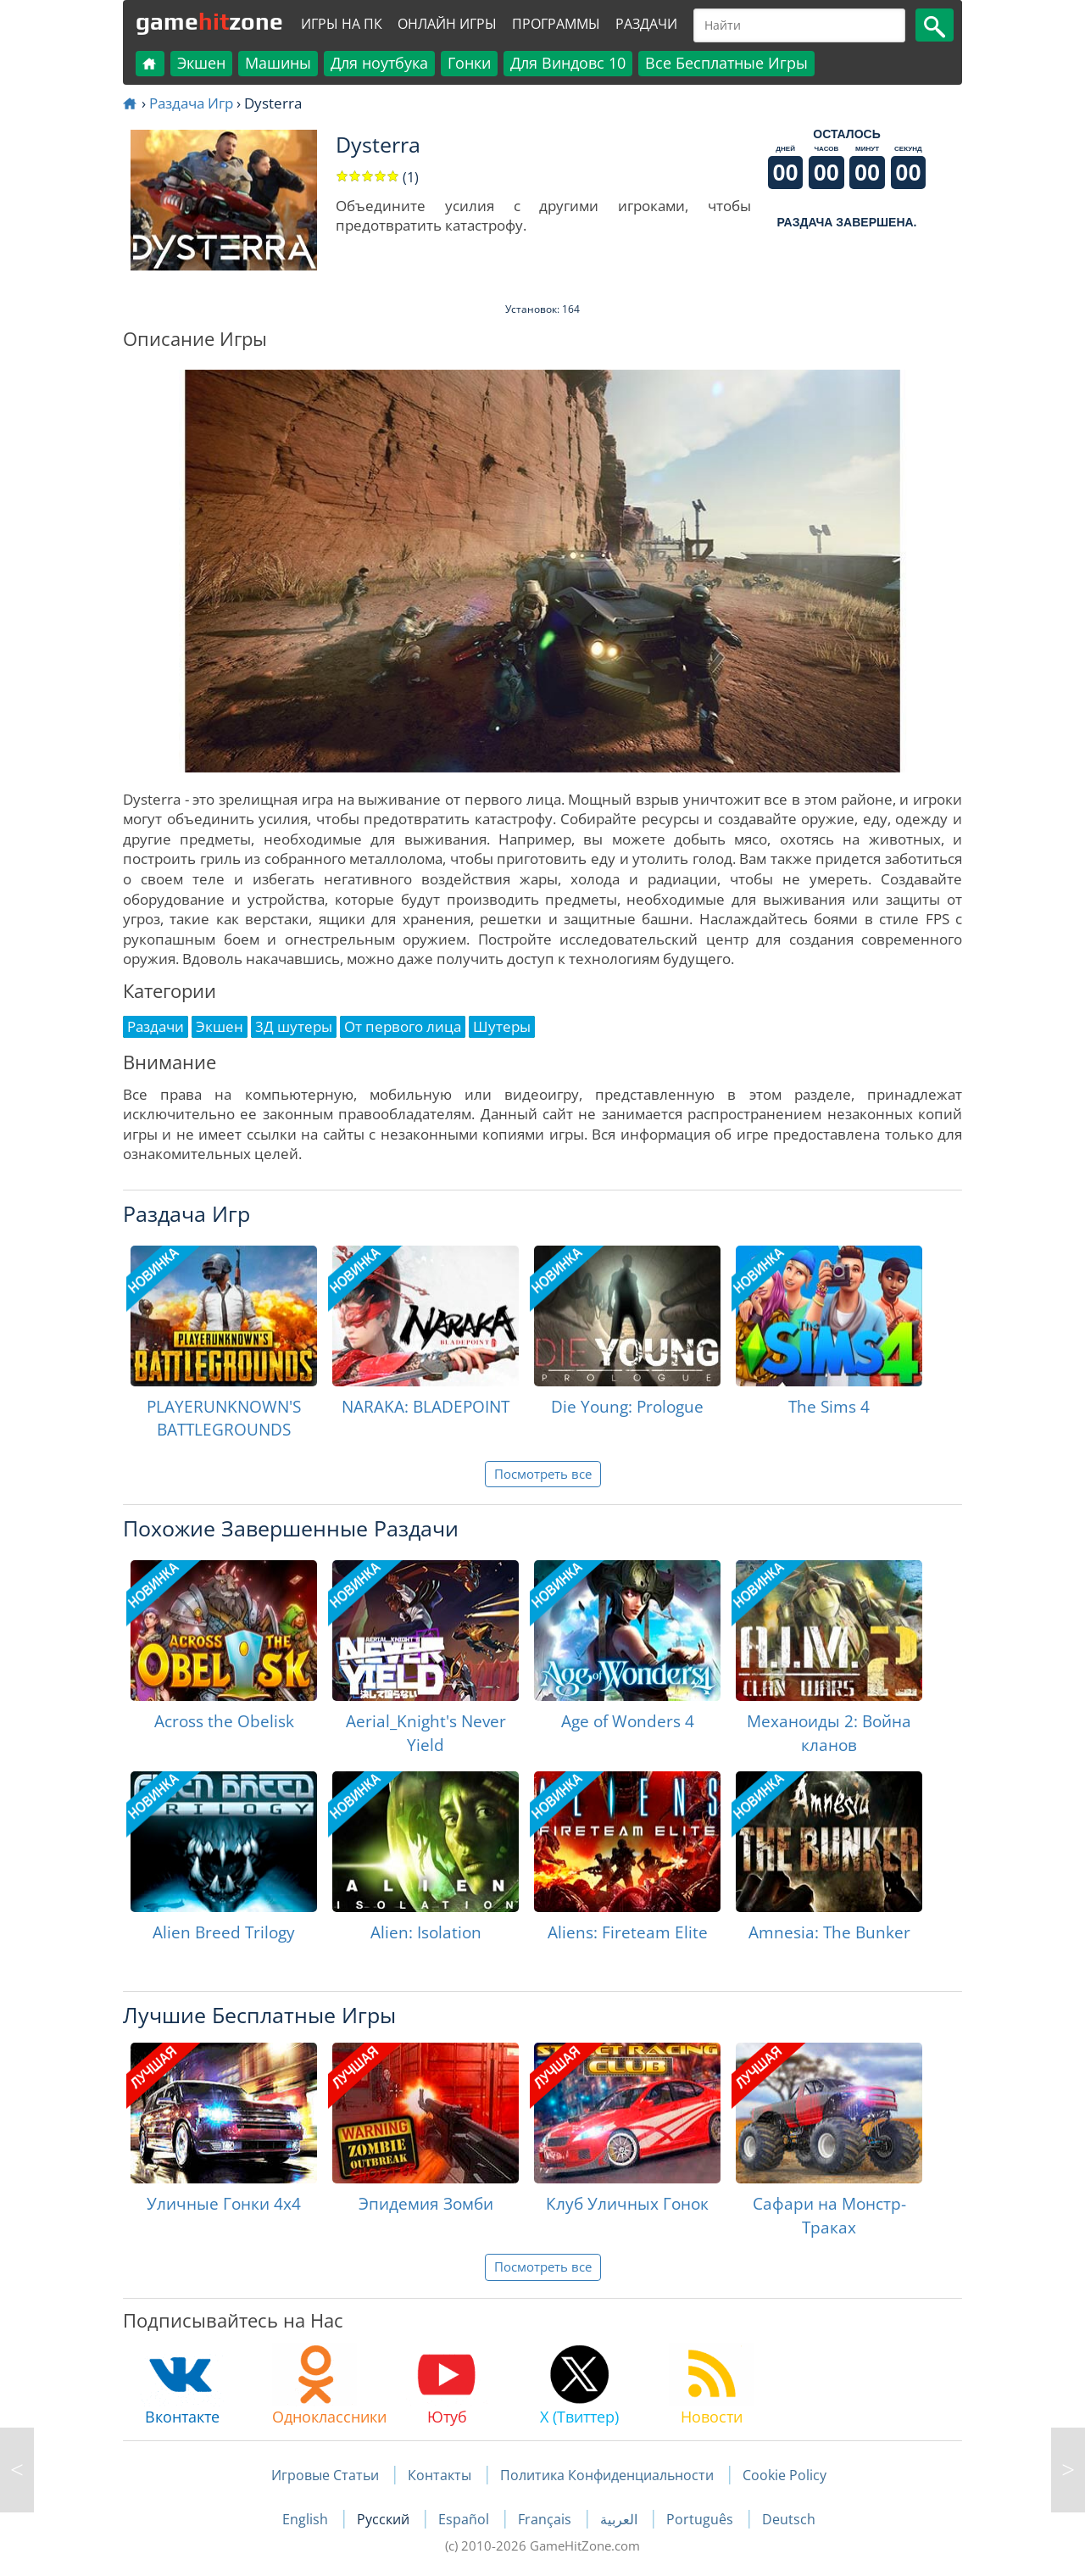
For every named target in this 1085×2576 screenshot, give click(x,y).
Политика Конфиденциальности (607, 2475)
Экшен (201, 63)
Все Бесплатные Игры (726, 63)
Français (546, 2519)
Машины (278, 63)
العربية (620, 2519)
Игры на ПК (341, 23)
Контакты (439, 2475)
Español (465, 2519)
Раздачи (646, 23)
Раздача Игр (191, 103)
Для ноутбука (379, 63)
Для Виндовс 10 (568, 63)
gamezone (209, 21)
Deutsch (788, 2519)
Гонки (469, 63)
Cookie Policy (784, 2475)
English (306, 2519)
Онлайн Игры (447, 23)
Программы (556, 23)
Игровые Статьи (325, 2475)
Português (701, 2519)
